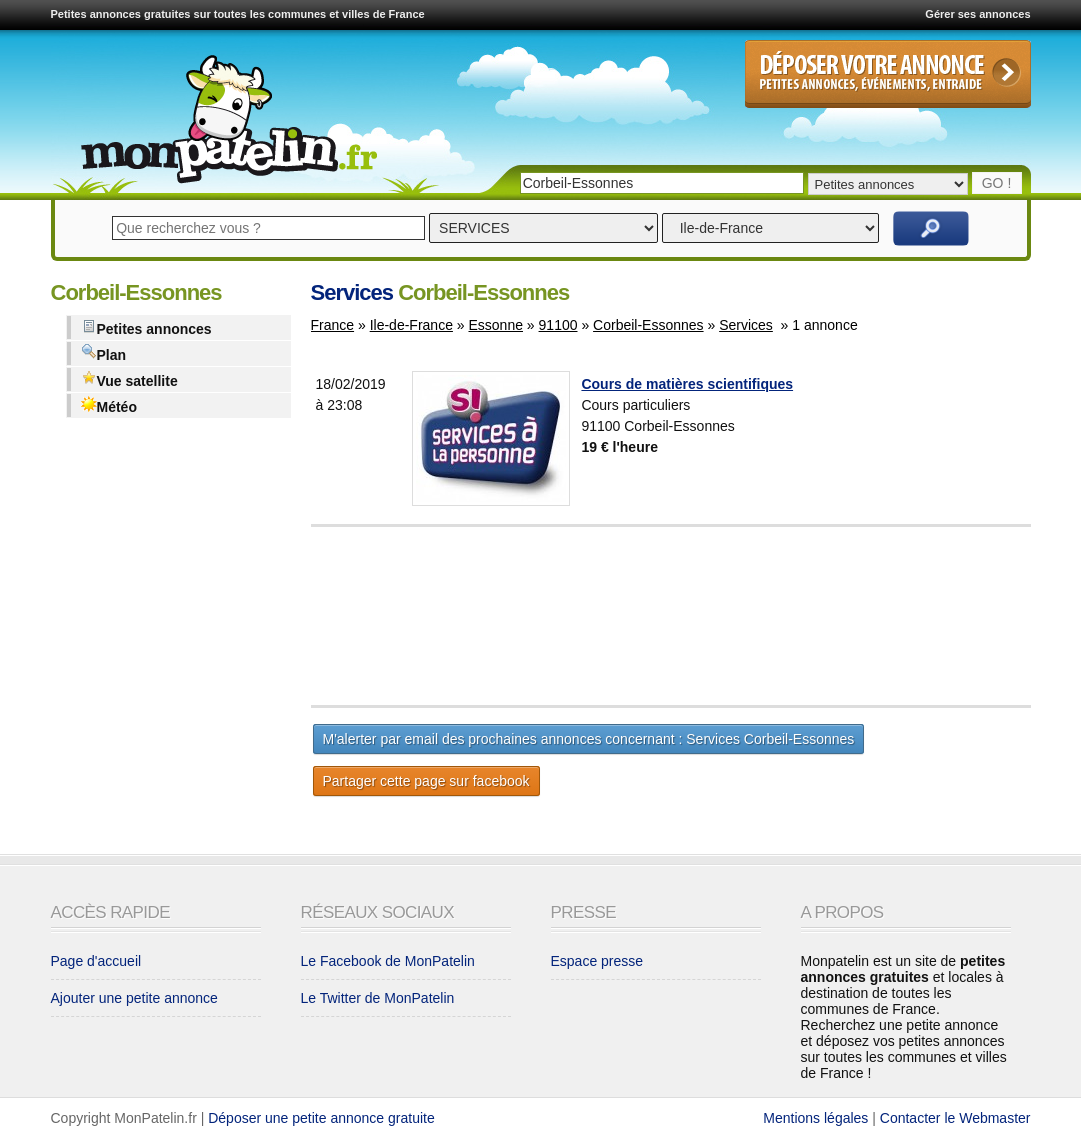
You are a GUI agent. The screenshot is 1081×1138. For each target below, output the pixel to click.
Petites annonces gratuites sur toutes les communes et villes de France (238, 14)
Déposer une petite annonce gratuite (321, 1118)
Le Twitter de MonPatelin (378, 998)
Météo (109, 405)
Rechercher (931, 228)
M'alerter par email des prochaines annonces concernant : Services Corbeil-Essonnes (589, 739)
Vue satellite (129, 379)
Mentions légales (815, 1118)
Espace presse (597, 961)
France (333, 325)
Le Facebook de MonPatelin (388, 961)
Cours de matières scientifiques (687, 384)
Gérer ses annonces (977, 14)
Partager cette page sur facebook (426, 781)
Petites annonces (146, 327)
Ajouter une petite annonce (134, 998)
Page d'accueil (96, 961)
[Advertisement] (720, 616)
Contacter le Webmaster (955, 1118)
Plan (104, 353)
